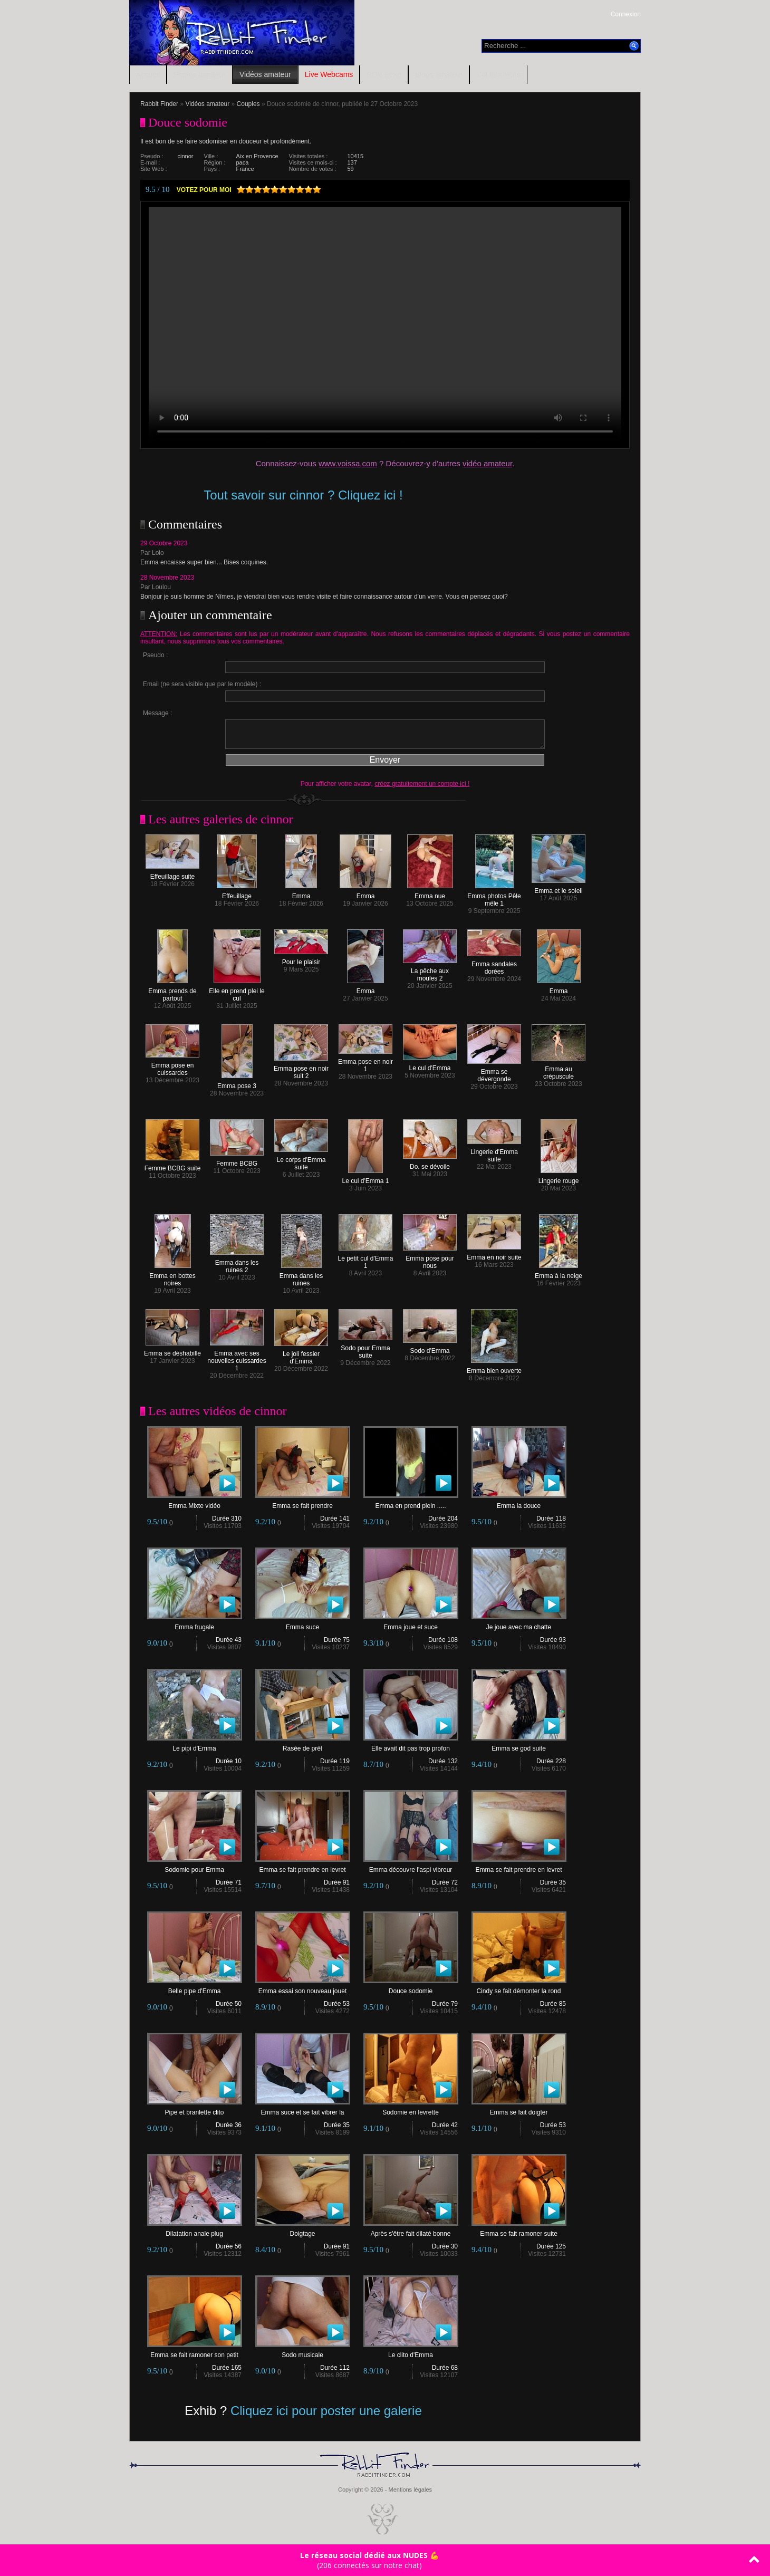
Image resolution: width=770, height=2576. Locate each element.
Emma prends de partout (172, 992)
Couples (248, 104)
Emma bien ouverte (494, 1367)
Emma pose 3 (236, 1083)
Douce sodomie (410, 1988)
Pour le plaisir (301, 959)
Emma (301, 893)
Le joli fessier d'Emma (301, 1354)
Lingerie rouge (558, 1178)
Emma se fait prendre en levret (302, 1866)
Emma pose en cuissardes (172, 1066)
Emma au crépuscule (558, 1070)
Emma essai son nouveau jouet (302, 1988)
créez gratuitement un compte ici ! (421, 783)
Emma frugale (194, 1624)
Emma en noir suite (494, 1254)
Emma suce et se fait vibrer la (302, 2109)
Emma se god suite (518, 1745)
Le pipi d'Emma (194, 1745)
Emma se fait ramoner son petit (194, 2352)
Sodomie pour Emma (194, 1866)
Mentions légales (410, 2489)
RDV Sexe (384, 74)
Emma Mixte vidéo (194, 1503)
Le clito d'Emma (410, 2352)
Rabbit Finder (159, 104)
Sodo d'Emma (430, 1347)
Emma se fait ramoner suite (518, 2230)
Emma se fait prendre (302, 1503)
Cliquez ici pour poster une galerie (326, 2411)
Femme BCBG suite (173, 1165)
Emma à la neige (558, 1273)
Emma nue (430, 893)
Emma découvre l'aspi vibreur (410, 1866)
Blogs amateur (439, 74)
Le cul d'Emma (430, 1065)
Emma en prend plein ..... (410, 1503)
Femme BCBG (237, 1160)
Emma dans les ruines (301, 1276)
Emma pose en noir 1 (365, 1062)
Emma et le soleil (558, 888)
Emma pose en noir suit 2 (301, 1069)
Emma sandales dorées (494, 965)
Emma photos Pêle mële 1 (494, 897)
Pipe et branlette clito (194, 2109)
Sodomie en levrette (410, 2109)
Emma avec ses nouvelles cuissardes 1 (236, 1358)
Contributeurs (498, 74)
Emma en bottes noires (172, 1276)
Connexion (626, 14)
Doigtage (302, 2230)
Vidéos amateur (265, 74)
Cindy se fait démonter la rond (518, 1988)
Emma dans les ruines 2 (237, 1263)
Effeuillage (237, 893)
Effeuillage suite (172, 873)
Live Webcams (329, 74)
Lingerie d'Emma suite (494, 1152)
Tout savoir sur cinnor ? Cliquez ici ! (303, 495)
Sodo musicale (302, 2352)
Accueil (148, 74)
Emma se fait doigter (518, 2109)
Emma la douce (518, 1503)
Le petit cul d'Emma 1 (365, 1259)
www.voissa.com (348, 463)
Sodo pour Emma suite (365, 1349)
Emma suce (302, 1624)
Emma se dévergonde (494, 1072)
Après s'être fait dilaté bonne (410, 2230)
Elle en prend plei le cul (236, 992)
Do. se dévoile (430, 1163)
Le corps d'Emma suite (301, 1160)
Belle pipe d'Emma (194, 1988)
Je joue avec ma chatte (518, 1624)
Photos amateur (200, 74)
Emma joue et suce (410, 1624)
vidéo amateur (487, 463)
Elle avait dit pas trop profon (410, 1745)
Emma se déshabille (172, 1350)
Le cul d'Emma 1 (365, 1178)
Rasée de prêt (302, 1745)
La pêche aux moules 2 (430, 972)
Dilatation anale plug (194, 2230)
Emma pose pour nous (430, 1259)
